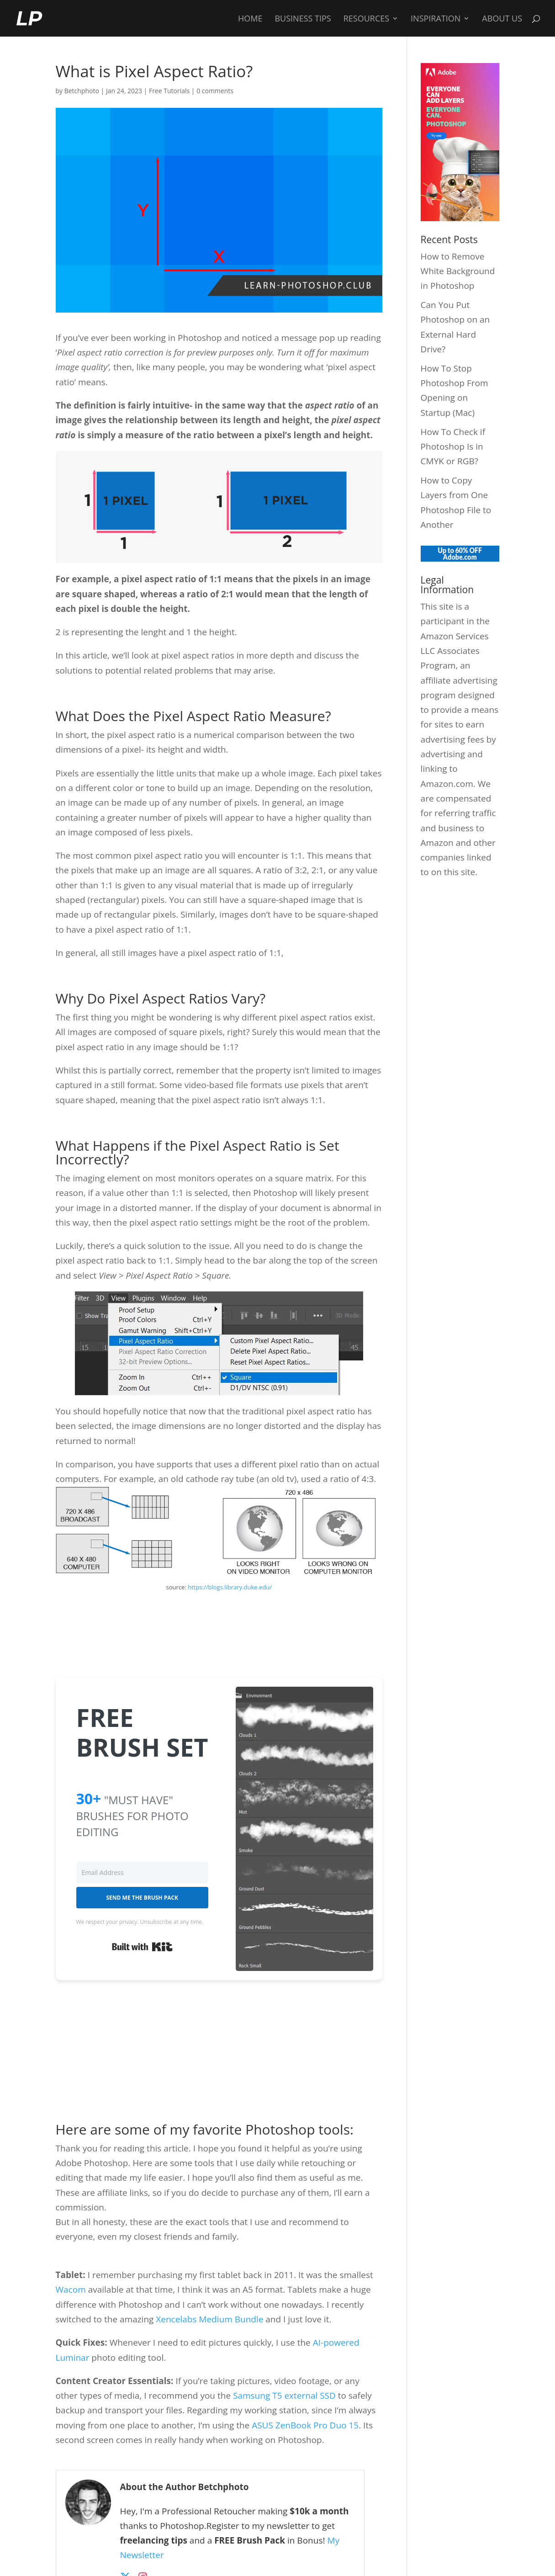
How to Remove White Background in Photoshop (458, 271)
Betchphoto (81, 90)
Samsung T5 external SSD (284, 2395)
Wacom (71, 2289)
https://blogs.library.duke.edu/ (230, 1587)
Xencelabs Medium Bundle (209, 2319)
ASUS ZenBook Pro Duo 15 (305, 2425)
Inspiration (435, 19)
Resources (366, 19)
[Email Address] (142, 1872)
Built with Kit (142, 1947)
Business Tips (303, 19)
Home (250, 19)
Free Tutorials (169, 90)
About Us (502, 19)
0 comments (214, 90)
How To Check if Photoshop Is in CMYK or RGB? (453, 446)
